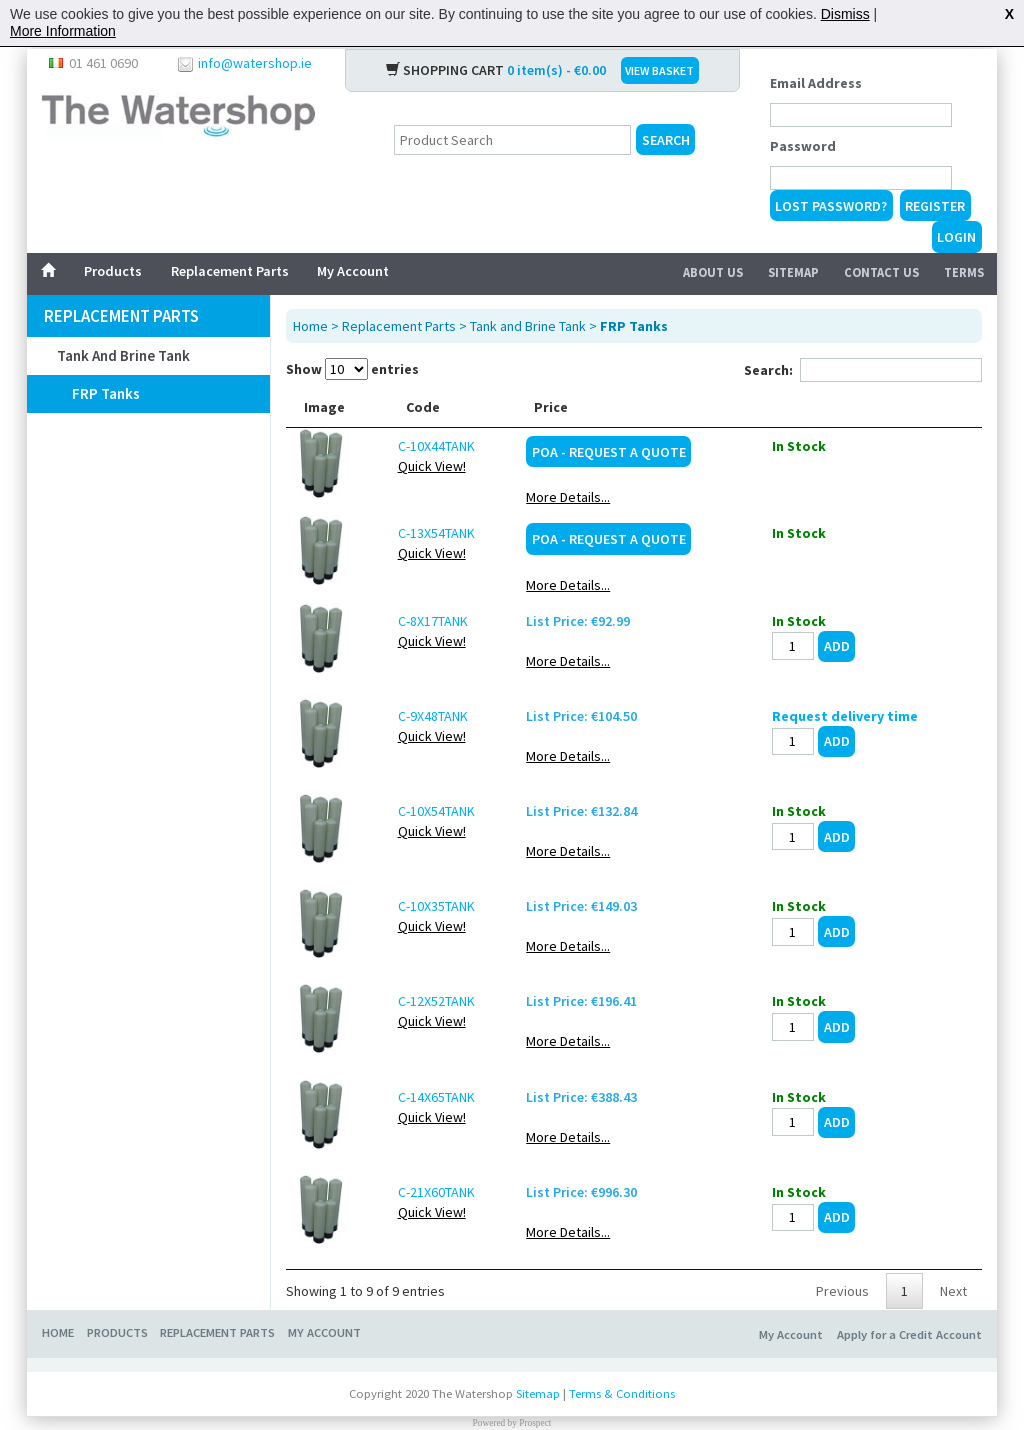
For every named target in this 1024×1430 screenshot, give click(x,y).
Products (113, 268)
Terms (964, 269)
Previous (842, 1288)
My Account (353, 268)
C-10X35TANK (411, 903)
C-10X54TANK (411, 808)
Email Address (816, 80)
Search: (863, 367)
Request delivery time (899, 713)
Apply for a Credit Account (909, 1331)
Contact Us (881, 269)
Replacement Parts (230, 268)
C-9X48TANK (408, 713)
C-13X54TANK (411, 530)
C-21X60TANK (411, 1189)
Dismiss (845, 14)
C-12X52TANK (411, 998)
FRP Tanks (106, 390)
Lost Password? (831, 203)
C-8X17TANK (408, 618)
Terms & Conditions (622, 1390)
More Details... (683, 494)
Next (953, 1288)
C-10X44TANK (411, 443)
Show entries (352, 366)
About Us (713, 269)
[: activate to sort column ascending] (899, 404)
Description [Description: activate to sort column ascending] (517, 404)
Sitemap (793, 269)
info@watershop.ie (255, 60)
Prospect (535, 1420)
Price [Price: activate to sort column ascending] (666, 404)
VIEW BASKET (659, 67)
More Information (63, 31)
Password (803, 143)
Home (310, 323)
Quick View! (407, 463)
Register (935, 203)
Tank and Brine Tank (123, 352)
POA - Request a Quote (723, 449)
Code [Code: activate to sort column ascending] (398, 404)
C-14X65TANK (411, 1094)
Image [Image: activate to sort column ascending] (324, 404)
